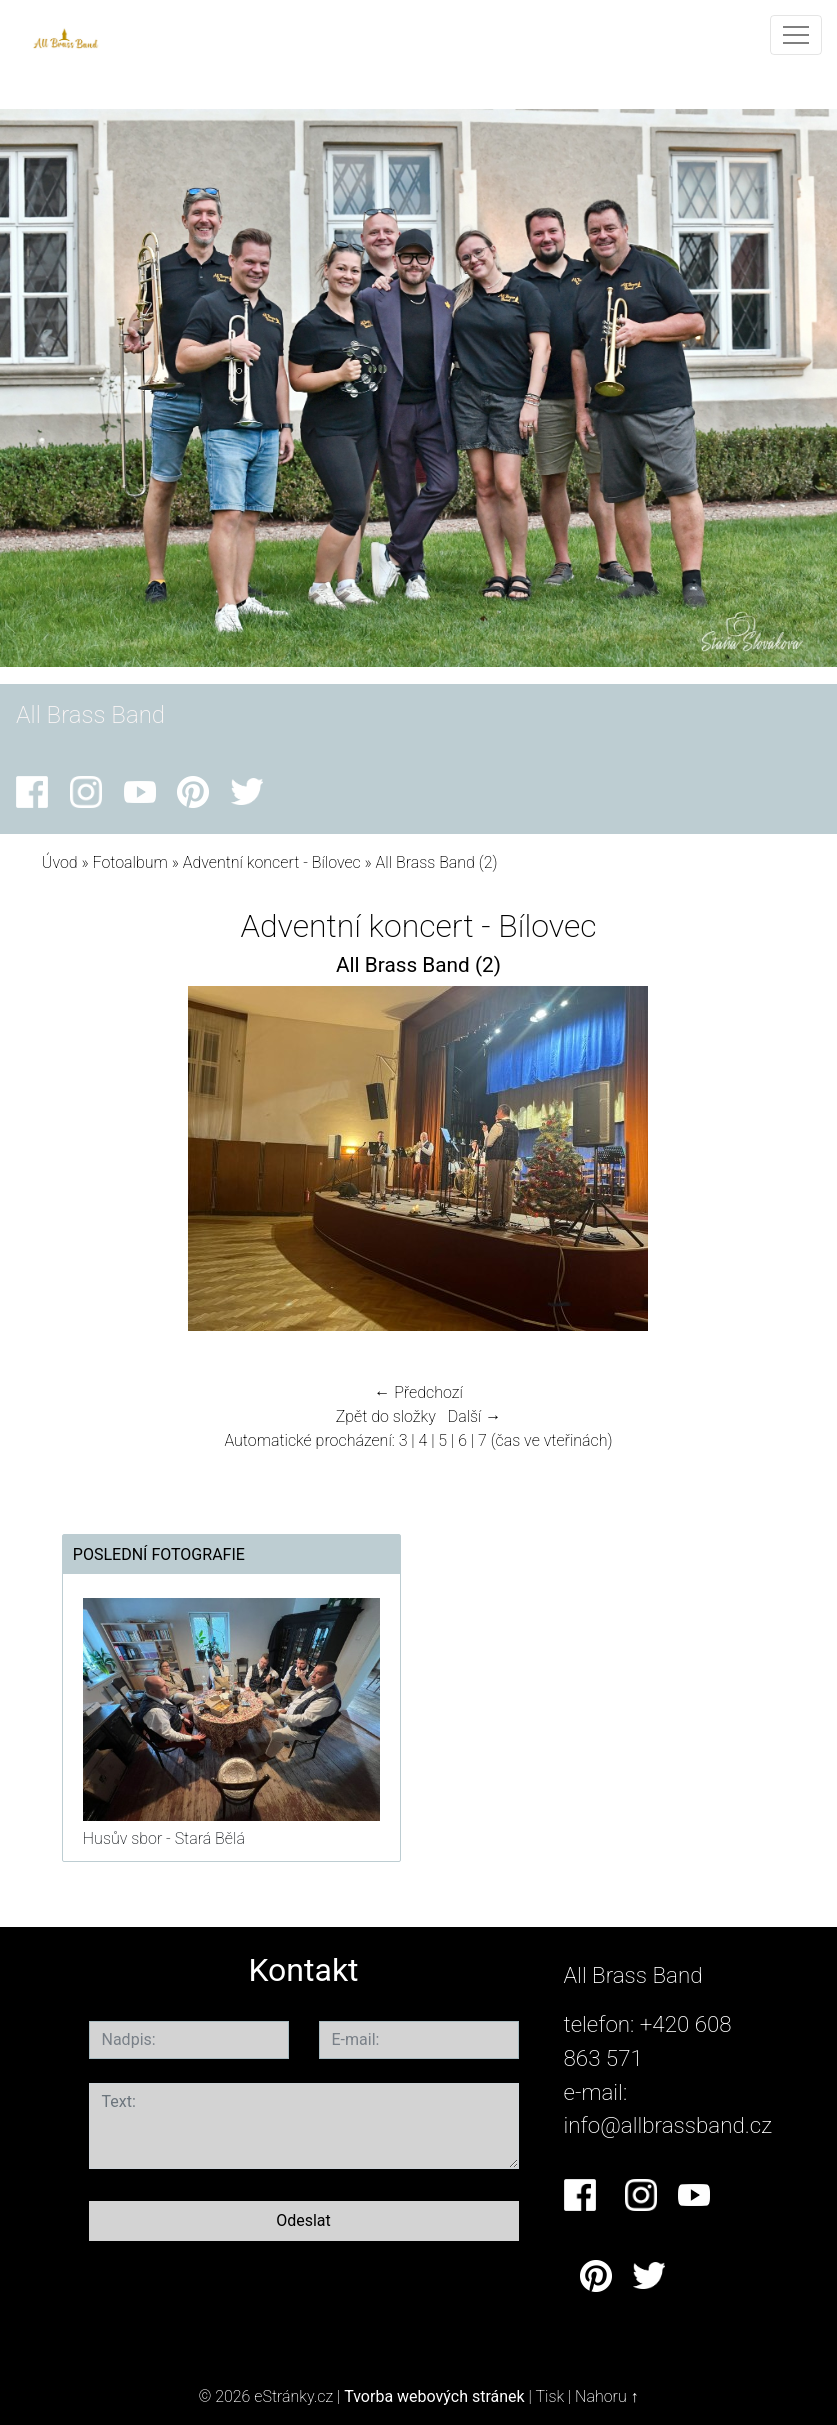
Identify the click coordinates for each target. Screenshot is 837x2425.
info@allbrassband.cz (668, 2125)
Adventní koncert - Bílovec (272, 862)
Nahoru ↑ (606, 2396)
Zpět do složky (386, 1416)
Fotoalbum (130, 862)
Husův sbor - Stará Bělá (164, 1838)
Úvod (60, 862)
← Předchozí (418, 1392)
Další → (475, 1416)
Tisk (549, 2396)
